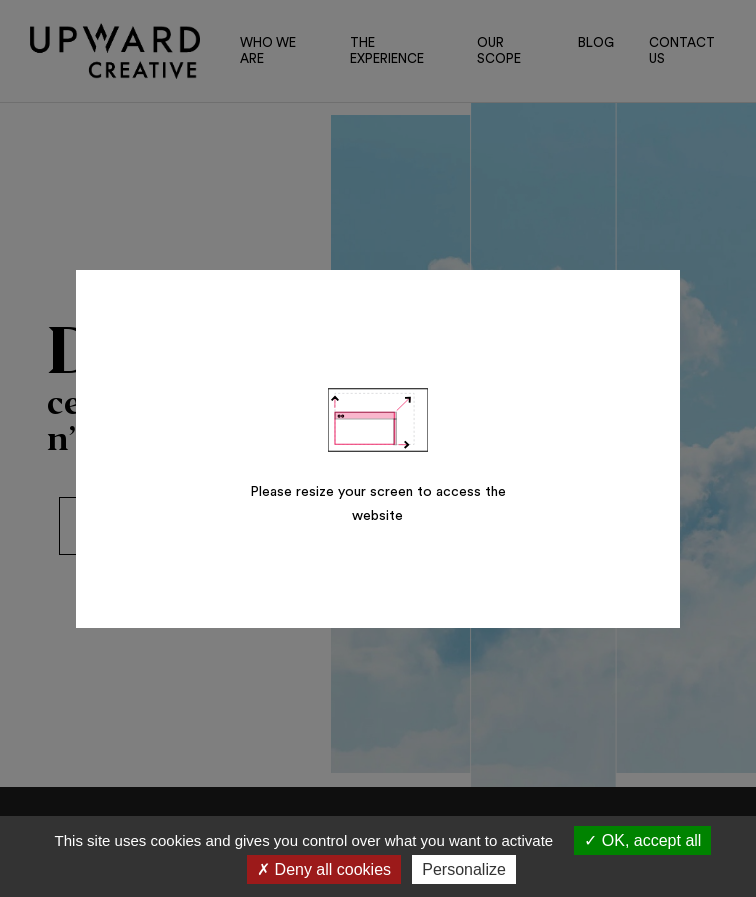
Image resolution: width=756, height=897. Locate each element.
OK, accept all (642, 840)
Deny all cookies (324, 869)
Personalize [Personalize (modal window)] (464, 869)
